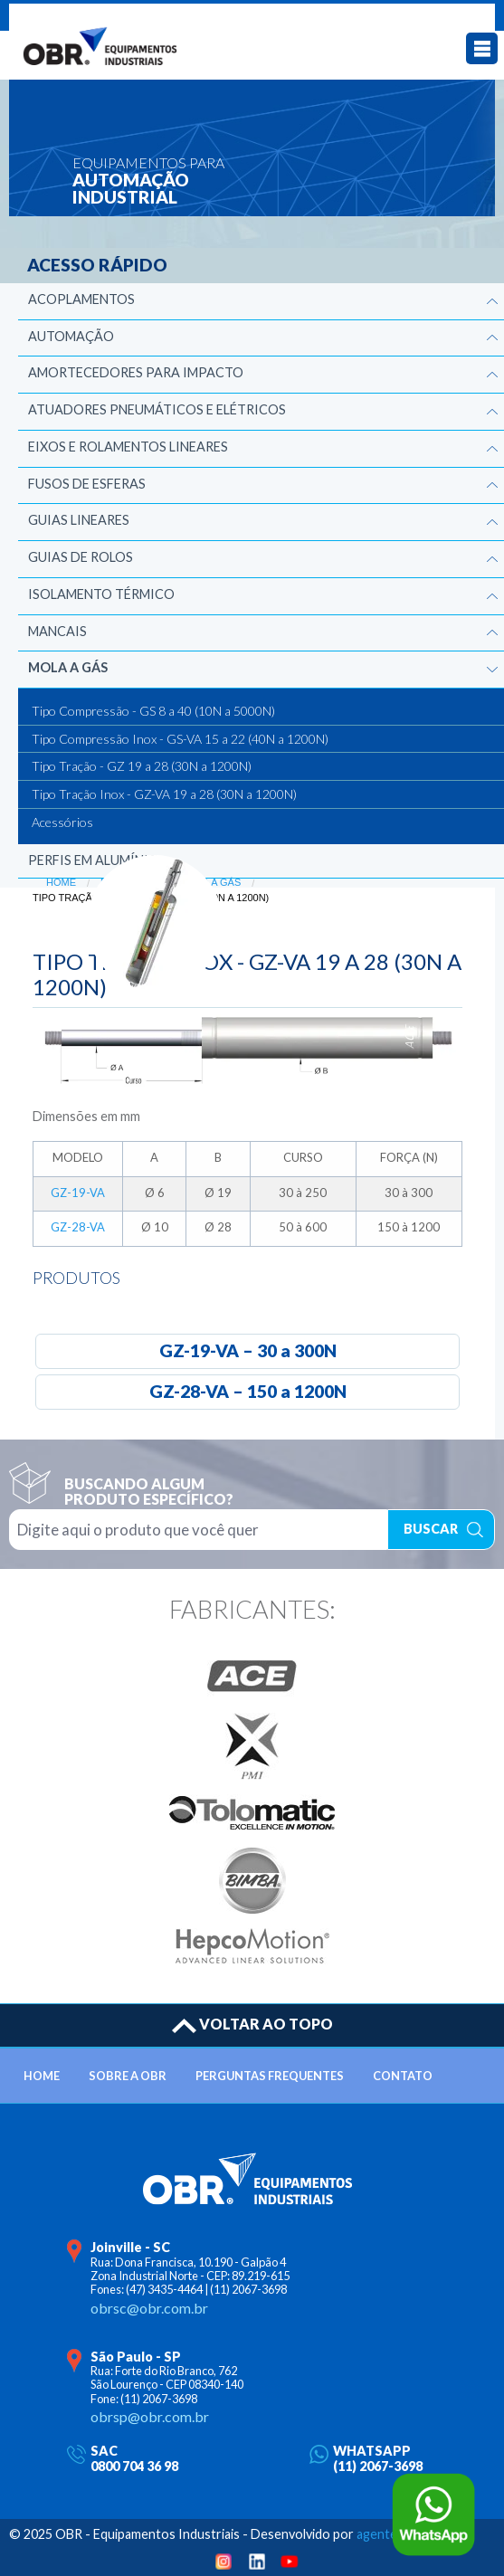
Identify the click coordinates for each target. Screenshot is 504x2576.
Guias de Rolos (80, 557)
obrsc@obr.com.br (149, 2307)
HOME (42, 2075)
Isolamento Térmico (101, 594)
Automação (71, 336)
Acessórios (62, 822)
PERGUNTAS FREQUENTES (269, 2075)
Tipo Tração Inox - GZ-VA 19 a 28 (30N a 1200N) (164, 794)
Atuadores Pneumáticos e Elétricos (157, 409)
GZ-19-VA (78, 1192)
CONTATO (403, 2075)
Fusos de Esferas (87, 483)
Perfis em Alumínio (93, 860)
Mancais (57, 631)
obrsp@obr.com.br (149, 2416)
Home (61, 882)
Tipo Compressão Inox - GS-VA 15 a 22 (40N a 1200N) (180, 738)
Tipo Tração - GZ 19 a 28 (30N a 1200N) (142, 766)
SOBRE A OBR (127, 2075)
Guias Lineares (78, 520)
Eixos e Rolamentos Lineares (128, 446)
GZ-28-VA (78, 1227)
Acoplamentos (81, 299)
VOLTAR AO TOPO (252, 2023)
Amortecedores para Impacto (135, 372)
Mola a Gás (68, 667)
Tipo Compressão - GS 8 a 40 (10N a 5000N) (153, 710)
